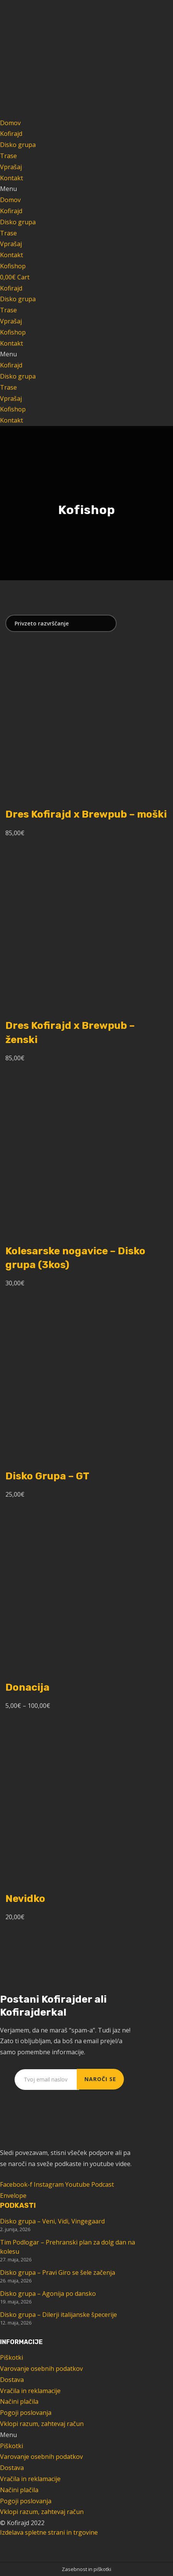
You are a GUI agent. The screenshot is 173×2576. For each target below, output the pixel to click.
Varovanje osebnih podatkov (41, 2368)
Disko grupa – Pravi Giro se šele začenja (57, 2272)
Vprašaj (11, 167)
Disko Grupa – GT (47, 1476)
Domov (10, 123)
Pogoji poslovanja (25, 2412)
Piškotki (11, 2357)
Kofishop (13, 332)
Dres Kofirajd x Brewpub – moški (86, 814)
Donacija (27, 1687)
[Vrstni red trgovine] (61, 623)
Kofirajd (11, 133)
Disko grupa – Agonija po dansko (48, 2293)
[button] (86, 188)
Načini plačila (19, 2401)
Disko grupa (18, 144)
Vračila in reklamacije (30, 2391)
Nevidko (25, 1899)
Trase (8, 156)
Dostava (12, 2379)
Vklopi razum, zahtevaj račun (42, 2423)
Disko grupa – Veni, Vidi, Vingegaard (52, 2221)
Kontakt (11, 178)
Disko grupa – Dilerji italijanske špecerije (58, 2314)
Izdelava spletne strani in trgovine (49, 2532)
